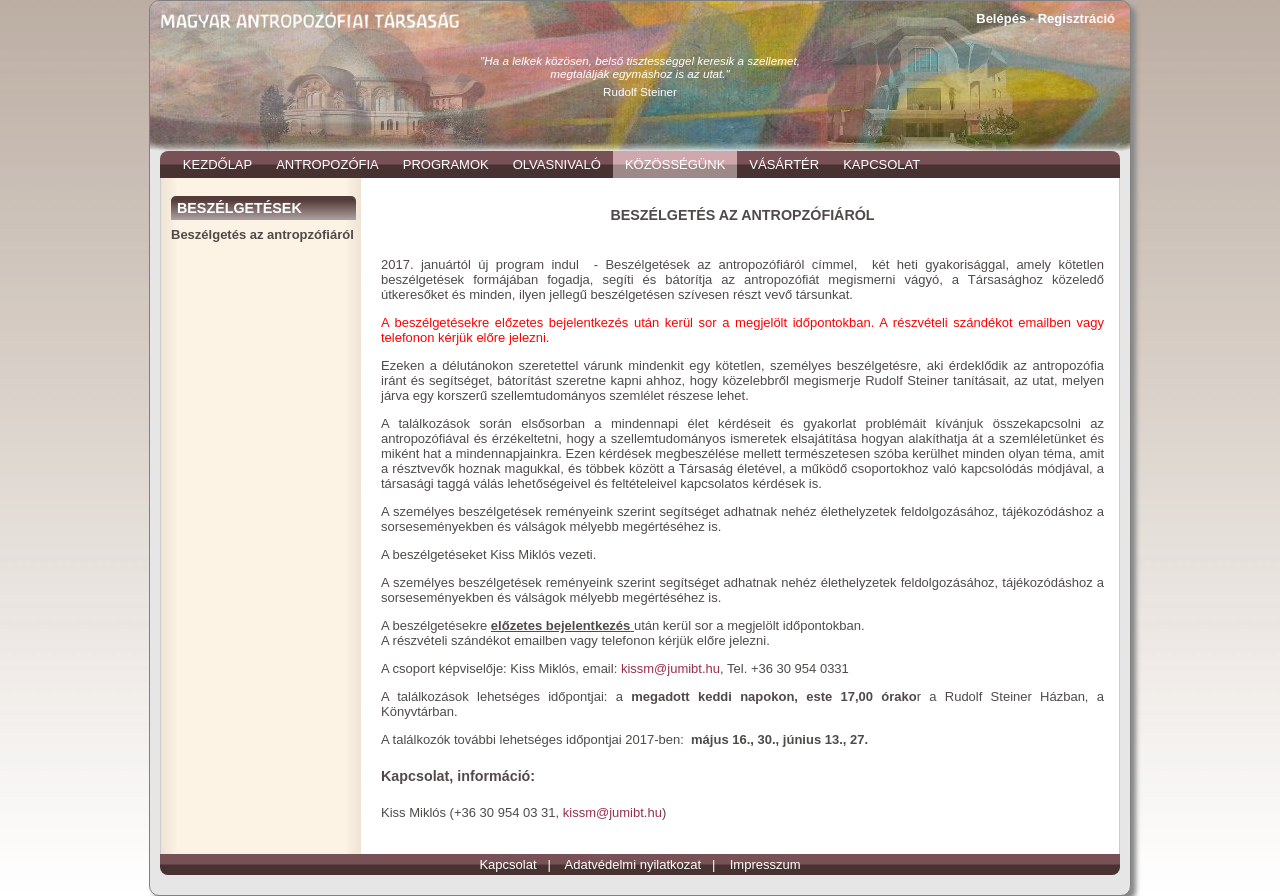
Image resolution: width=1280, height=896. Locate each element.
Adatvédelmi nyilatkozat (633, 864)
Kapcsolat (507, 864)
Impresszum (765, 864)
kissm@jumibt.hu (670, 668)
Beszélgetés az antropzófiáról (262, 234)
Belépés (1001, 18)
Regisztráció (1076, 18)
